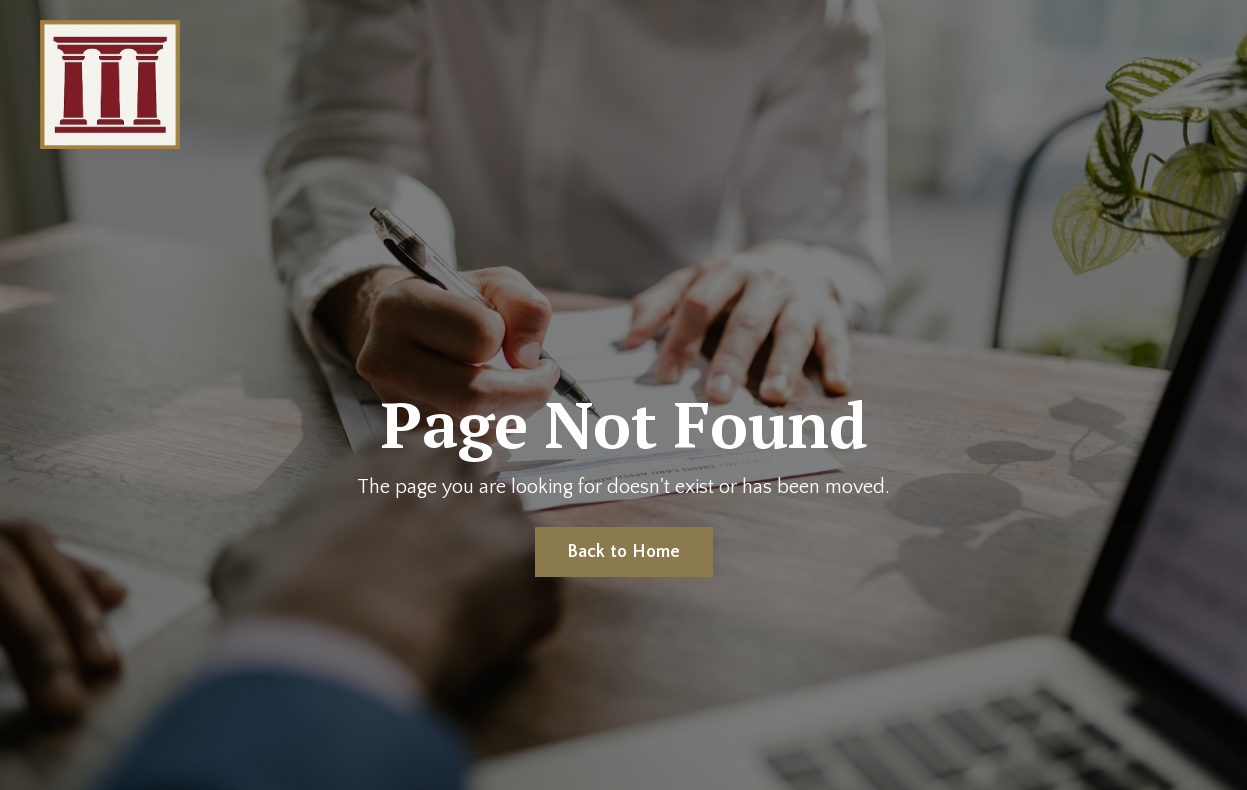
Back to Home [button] (624, 552)
